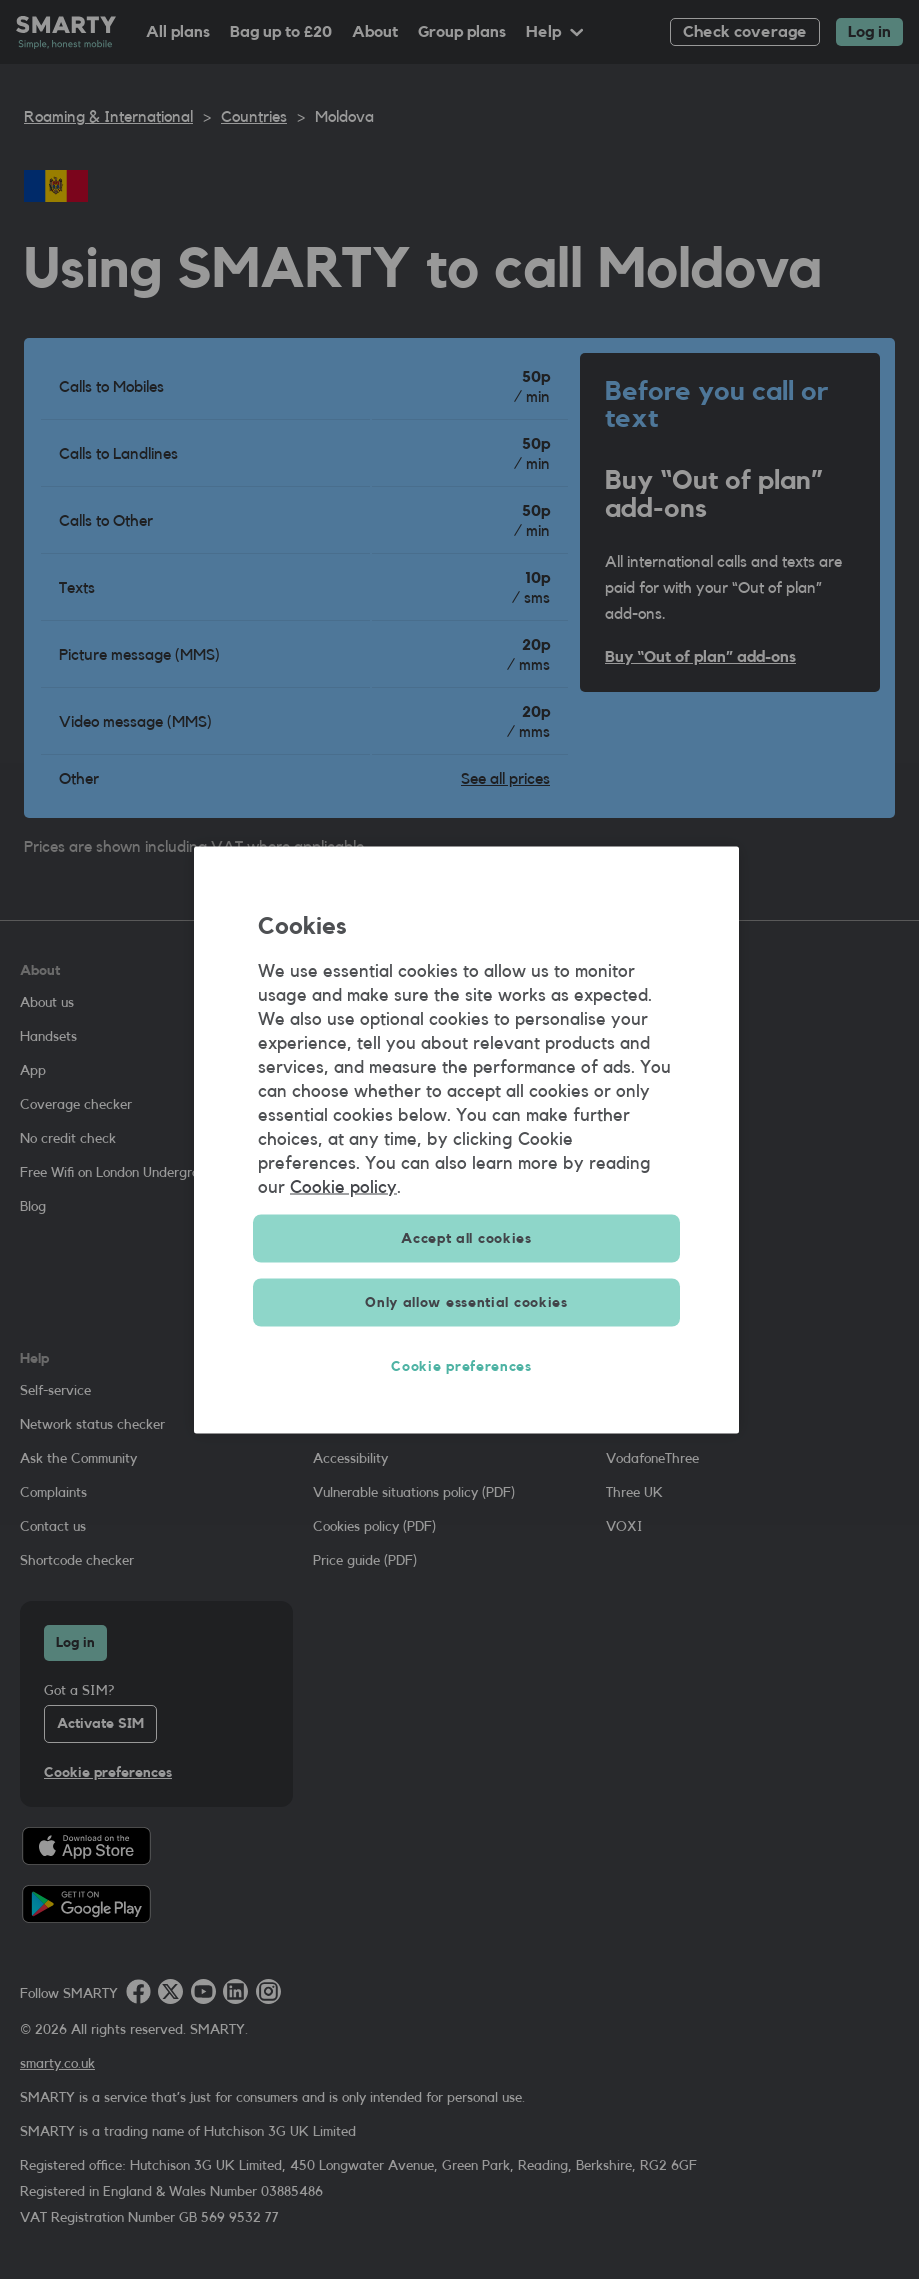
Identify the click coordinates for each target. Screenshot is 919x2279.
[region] (466, 1139)
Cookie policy (343, 1186)
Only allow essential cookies (466, 1302)
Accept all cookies (466, 1238)
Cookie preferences (466, 1366)
